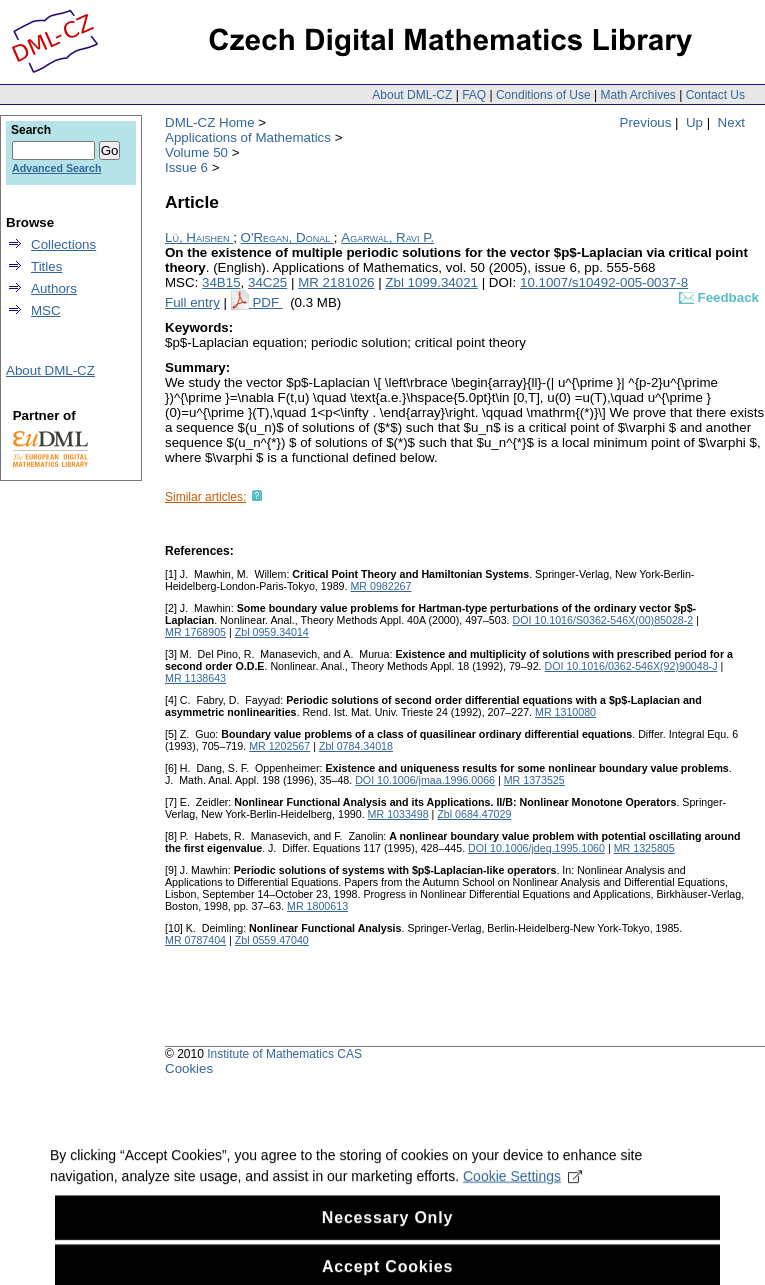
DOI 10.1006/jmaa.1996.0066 (425, 780)
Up (694, 122)
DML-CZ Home (210, 122)
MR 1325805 (644, 848)
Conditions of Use (543, 95)
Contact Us (715, 95)
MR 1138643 (195, 678)
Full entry (192, 302)
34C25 (267, 282)
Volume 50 (196, 152)
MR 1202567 (279, 746)
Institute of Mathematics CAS (284, 1054)
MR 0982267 (380, 586)
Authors (54, 288)
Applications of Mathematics (248, 137)
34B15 (221, 282)
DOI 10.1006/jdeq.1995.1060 (536, 848)
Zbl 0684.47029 (474, 814)
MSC (46, 310)
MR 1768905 (195, 632)
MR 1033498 (398, 814)
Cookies (189, 1068)
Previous (646, 122)
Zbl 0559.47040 (272, 940)
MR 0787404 (195, 940)
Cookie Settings (522, 1190)
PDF (267, 302)
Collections (63, 244)
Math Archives (637, 95)
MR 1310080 (565, 712)
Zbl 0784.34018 (356, 746)
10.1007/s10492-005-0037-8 (604, 282)
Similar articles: (205, 497)
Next (731, 122)
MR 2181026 (336, 282)
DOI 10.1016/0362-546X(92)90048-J (631, 666)
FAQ (474, 95)
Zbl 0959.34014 (272, 632)
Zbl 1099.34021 (431, 282)
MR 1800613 (317, 906)
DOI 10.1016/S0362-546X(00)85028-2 (603, 620)
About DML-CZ (412, 95)
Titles (46, 266)
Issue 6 (186, 167)
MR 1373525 (534, 780)
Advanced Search (56, 168)
